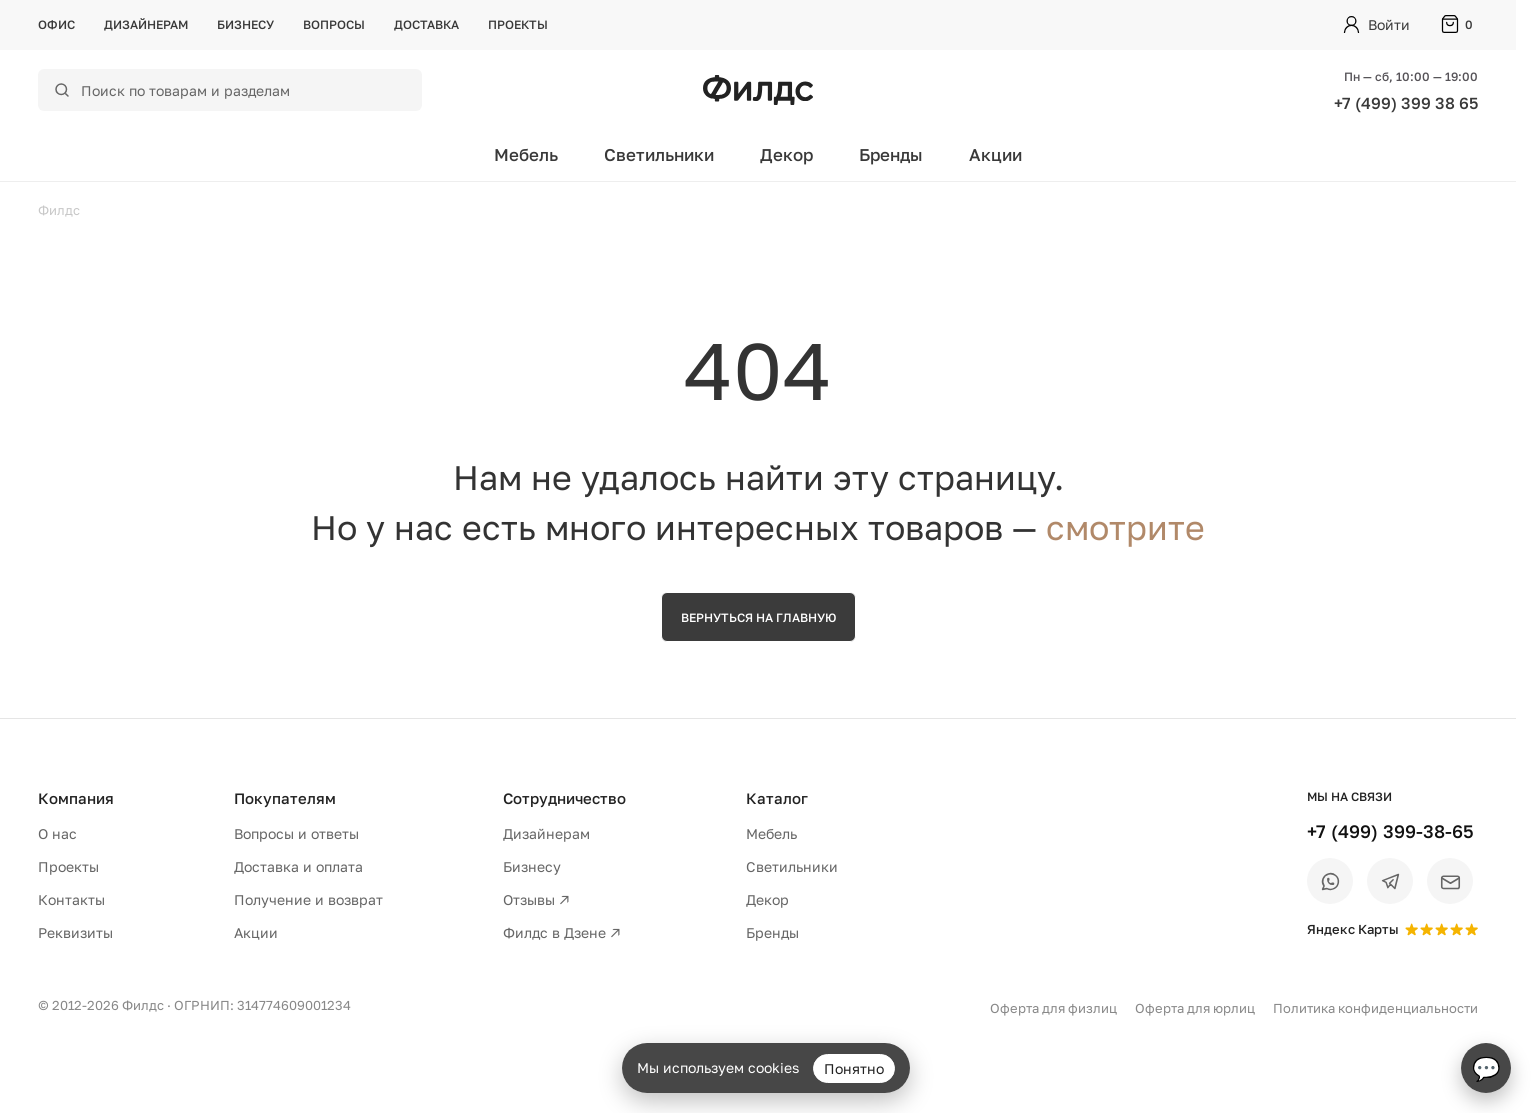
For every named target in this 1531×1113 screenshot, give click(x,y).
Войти (1389, 24)
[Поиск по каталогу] (243, 90)
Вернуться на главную (758, 617)
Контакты (71, 899)
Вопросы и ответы (296, 833)
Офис (56, 24)
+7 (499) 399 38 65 (1406, 103)
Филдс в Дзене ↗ (562, 932)
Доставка (426, 24)
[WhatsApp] (1330, 881)
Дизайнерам (146, 24)
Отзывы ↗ (536, 899)
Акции (995, 154)
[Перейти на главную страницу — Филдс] (758, 90)
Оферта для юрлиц (1195, 1008)
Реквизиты (75, 932)
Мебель (526, 154)
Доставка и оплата (298, 866)
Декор (786, 154)
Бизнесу (245, 24)
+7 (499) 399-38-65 (1390, 831)
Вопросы (334, 24)
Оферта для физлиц (1053, 1008)
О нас (57, 833)
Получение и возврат (308, 899)
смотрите (1125, 527)
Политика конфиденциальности (1375, 1008)
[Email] (1450, 881)
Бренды (891, 154)
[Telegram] (1390, 881)
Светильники (659, 154)
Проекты (518, 24)
